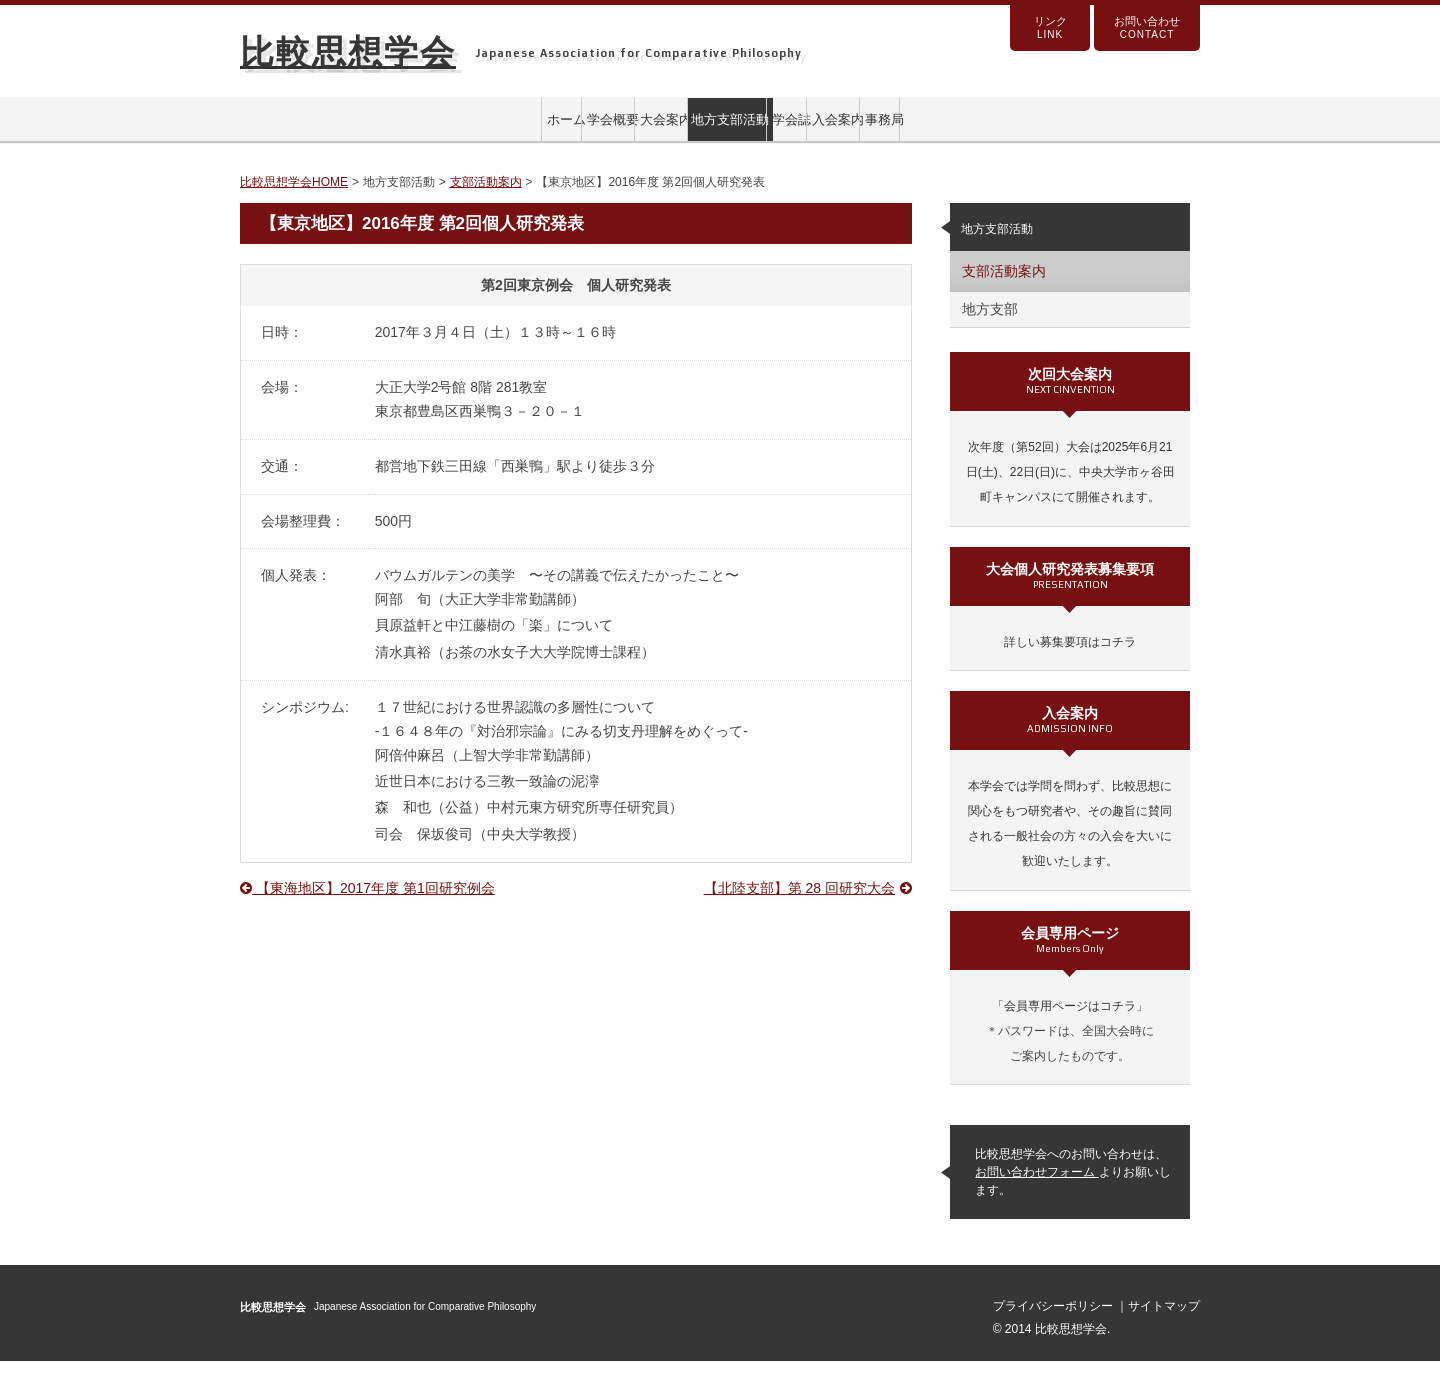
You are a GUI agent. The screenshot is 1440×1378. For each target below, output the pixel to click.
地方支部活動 (720, 128)
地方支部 (990, 327)
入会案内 (992, 128)
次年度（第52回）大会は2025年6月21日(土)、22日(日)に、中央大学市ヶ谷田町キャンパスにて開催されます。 (1070, 490)
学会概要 (448, 128)
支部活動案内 (486, 200)
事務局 (1128, 128)
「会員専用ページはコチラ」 (1070, 1023)
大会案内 (584, 128)
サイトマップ (1164, 1324)
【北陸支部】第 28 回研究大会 (808, 906)
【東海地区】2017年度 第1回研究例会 (367, 906)
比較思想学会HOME (294, 200)
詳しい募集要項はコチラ (1070, 659)
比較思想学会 (348, 52)
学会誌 (856, 128)
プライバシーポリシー (1054, 1324)
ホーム (312, 128)
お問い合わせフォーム (1036, 1190)
